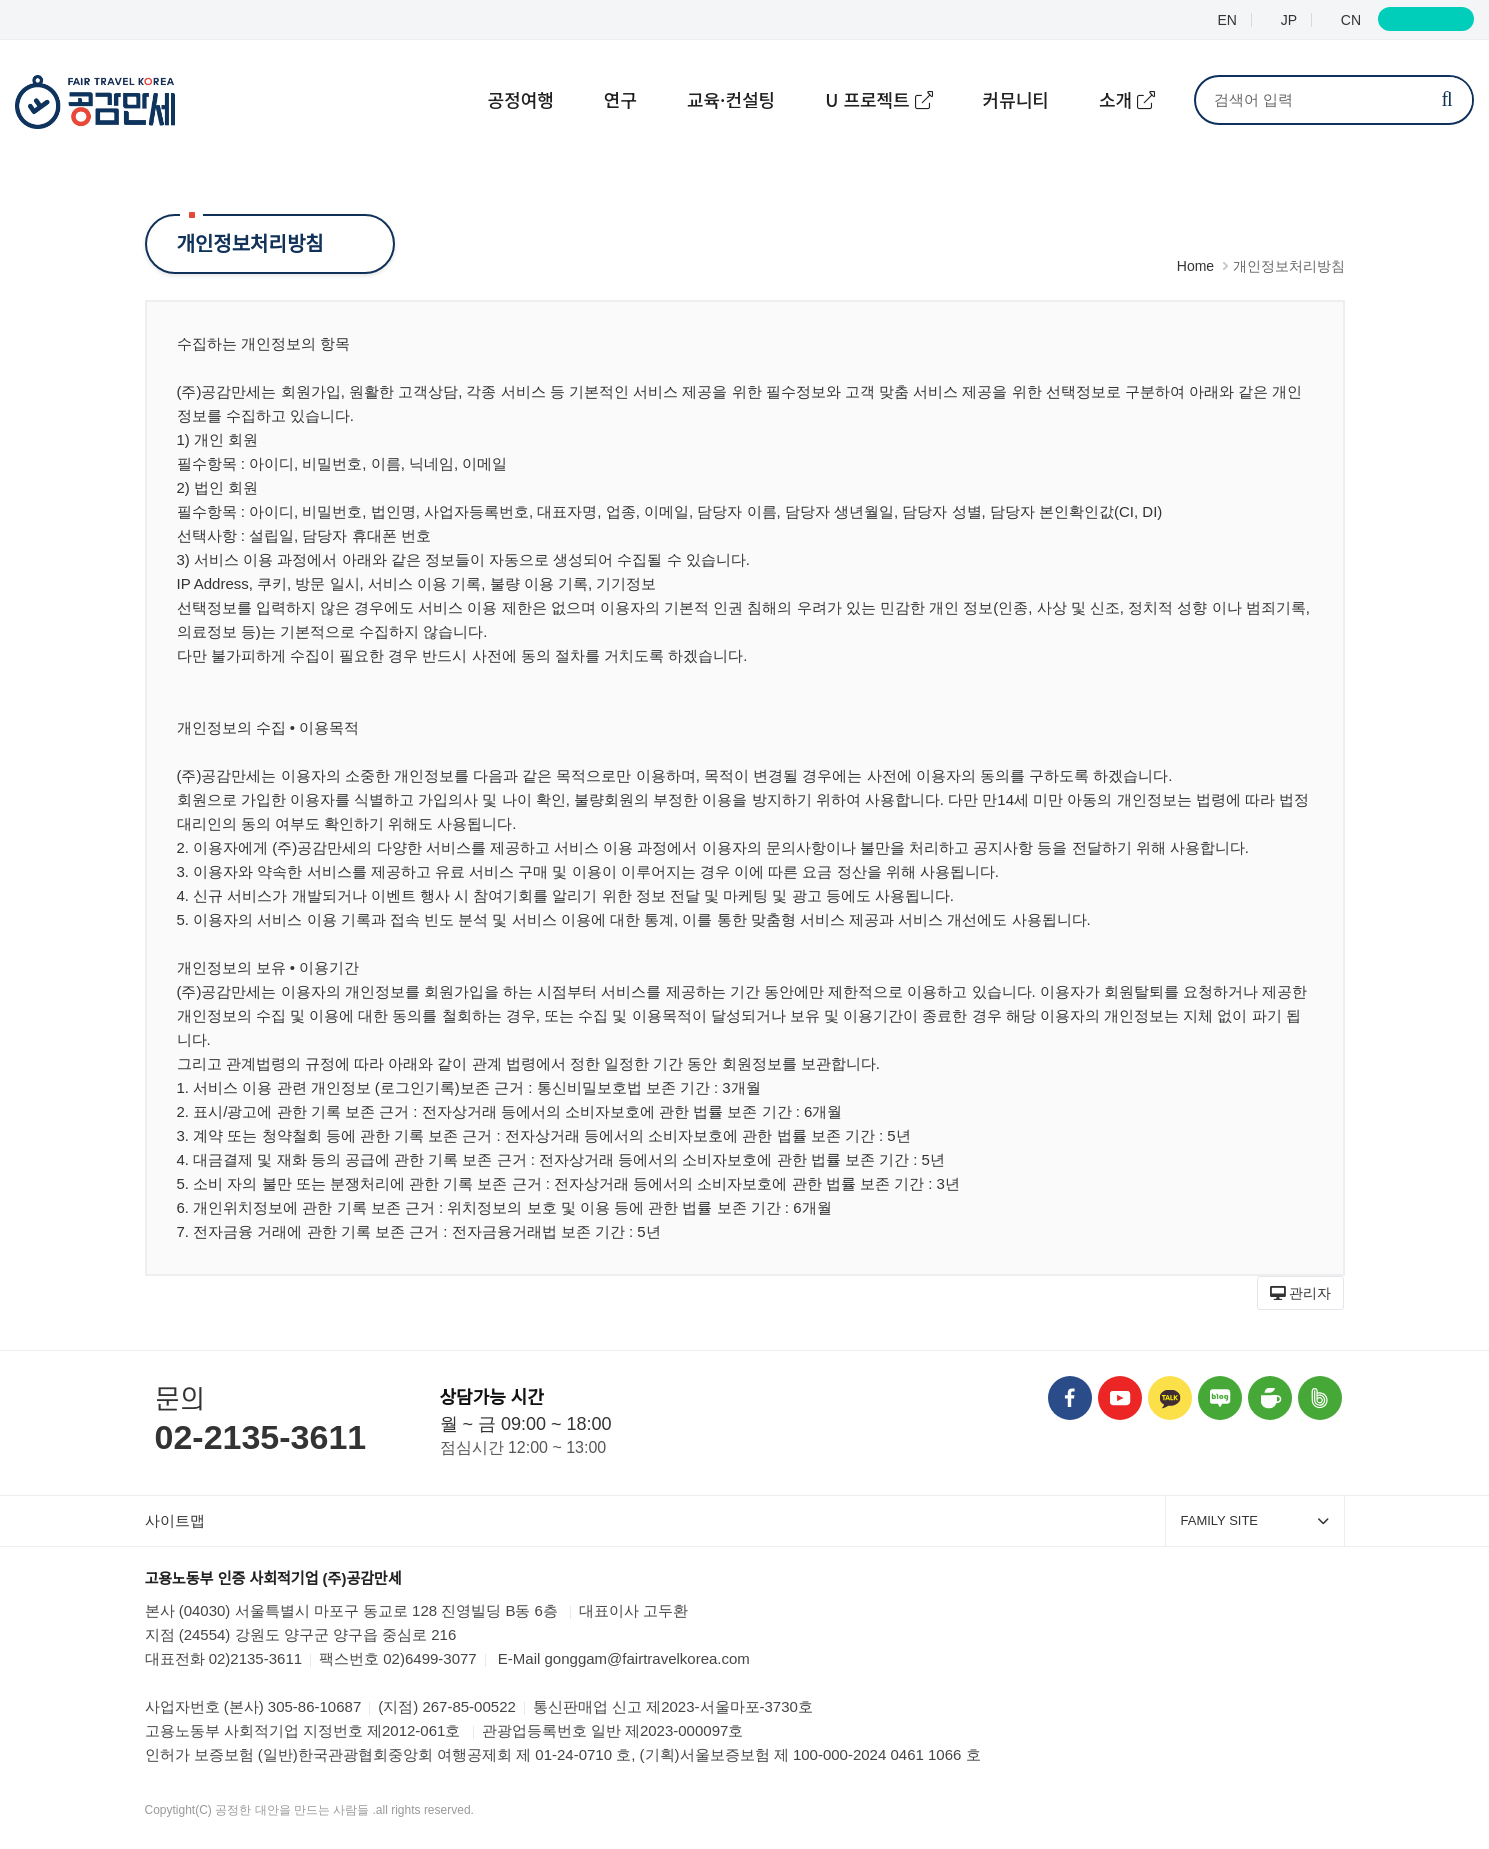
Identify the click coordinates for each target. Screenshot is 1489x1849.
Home (1195, 266)
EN (1225, 20)
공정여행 (521, 99)
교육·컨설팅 (731, 99)
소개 (1118, 99)
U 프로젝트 (870, 99)
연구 (620, 99)
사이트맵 (175, 1520)
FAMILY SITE (1255, 1520)
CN (1349, 20)
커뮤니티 (1016, 99)
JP (1287, 20)
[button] (1301, 1293)
